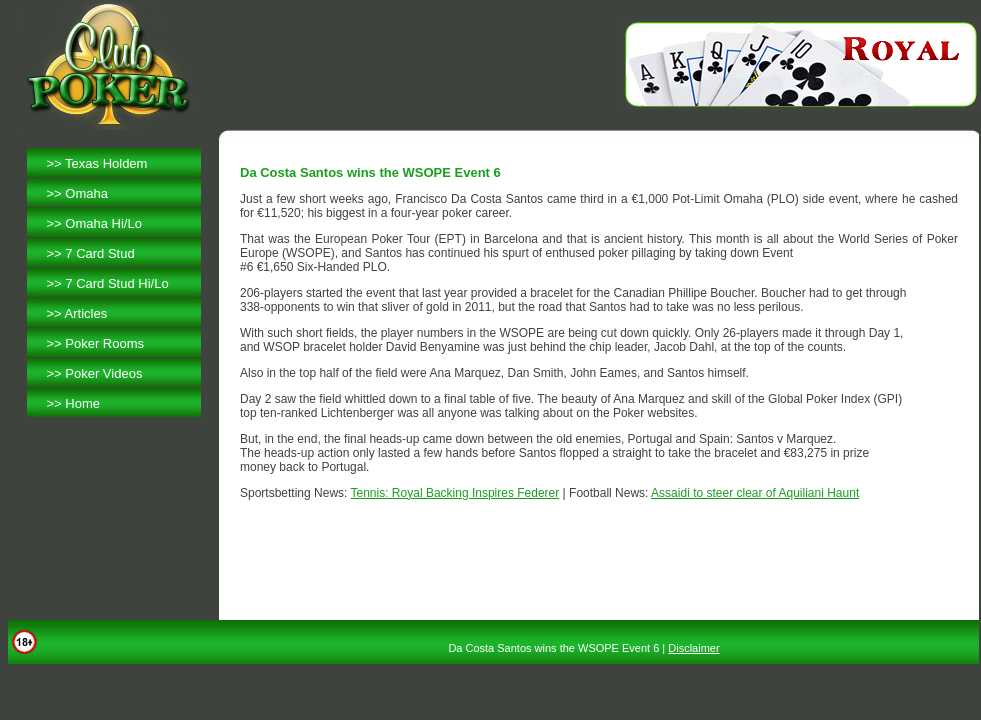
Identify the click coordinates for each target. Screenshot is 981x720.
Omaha (86, 193)
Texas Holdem (106, 163)
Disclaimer (693, 648)
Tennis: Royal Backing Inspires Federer (455, 493)
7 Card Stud (99, 253)
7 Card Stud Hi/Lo (116, 283)
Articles (86, 313)
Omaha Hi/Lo (103, 223)
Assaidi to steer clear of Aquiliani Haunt (755, 493)
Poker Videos (103, 373)
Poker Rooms (104, 343)
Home (82, 403)
